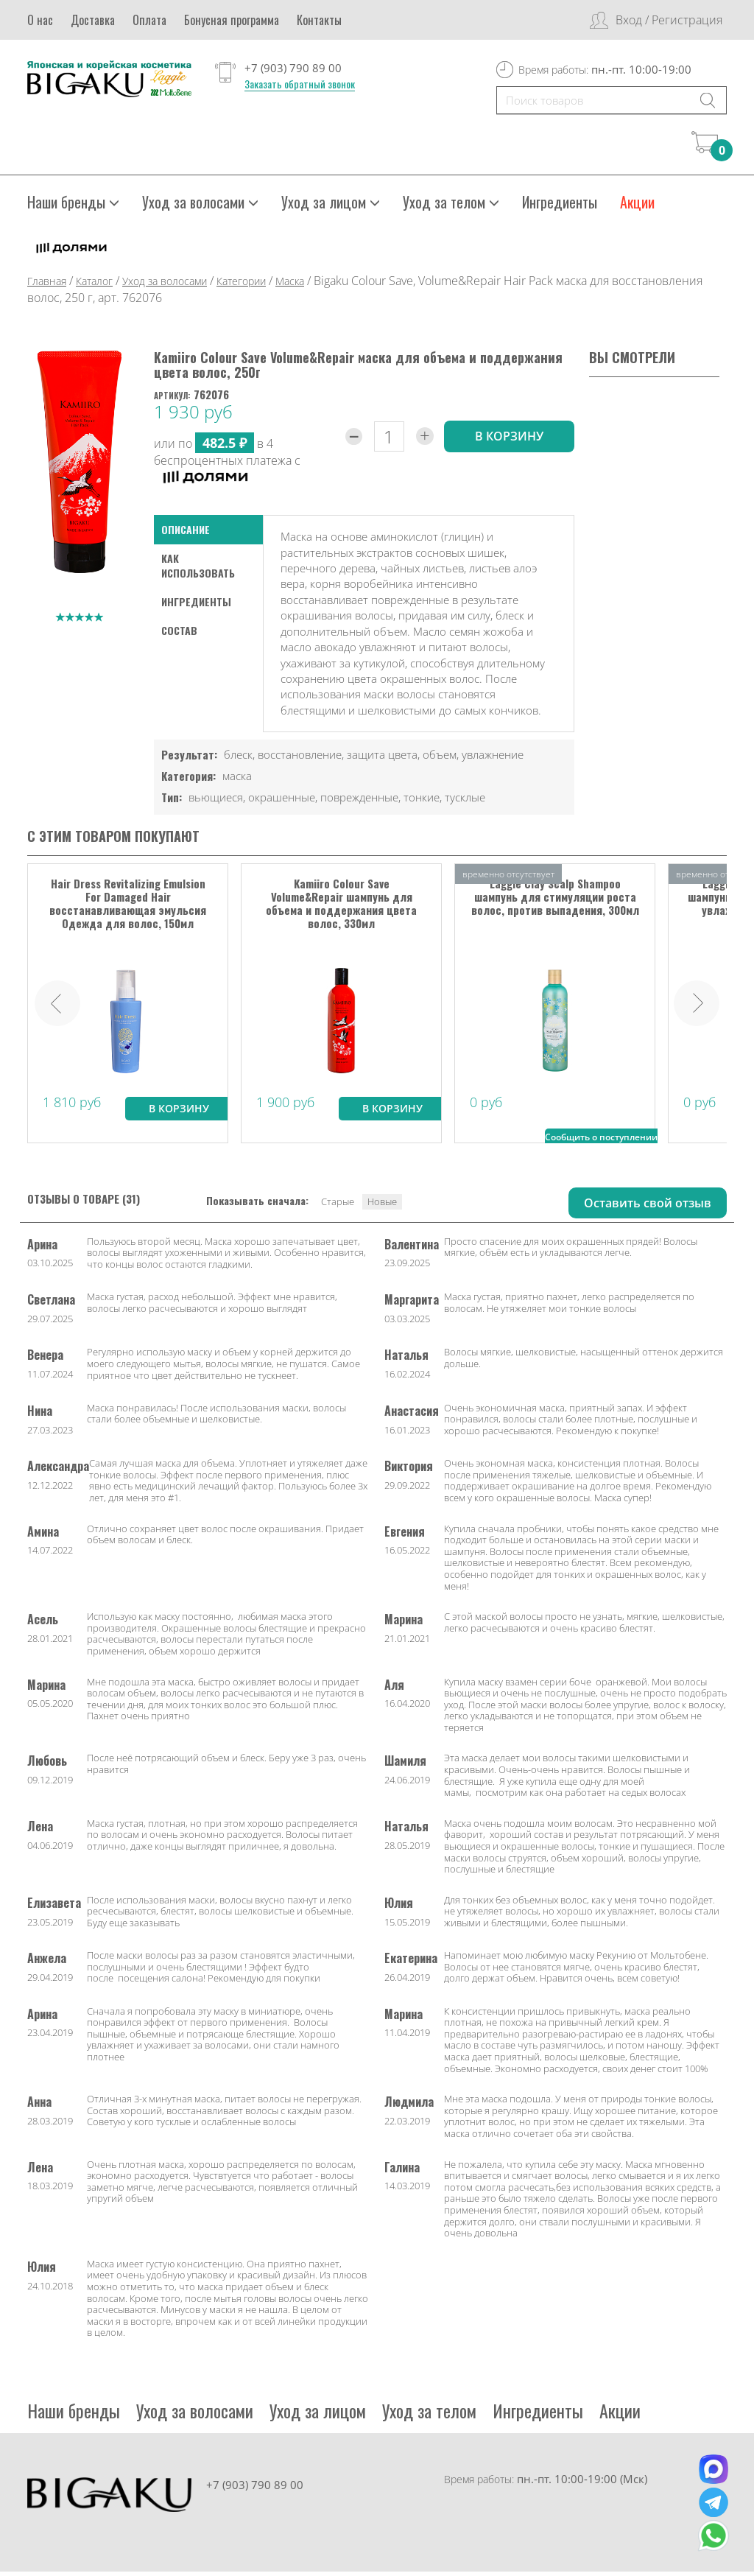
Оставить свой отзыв (647, 1206)
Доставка (93, 20)
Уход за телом (451, 206)
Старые (337, 1205)
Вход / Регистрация (669, 20)
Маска (289, 285)
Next (696, 1007)
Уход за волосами (200, 206)
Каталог (94, 285)
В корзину (179, 1112)
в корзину (509, 440)
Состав (179, 634)
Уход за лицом (330, 206)
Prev (57, 1007)
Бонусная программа (231, 20)
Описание (185, 533)
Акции (637, 206)
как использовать (198, 570)
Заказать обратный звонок (299, 84)
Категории (241, 285)
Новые (382, 1205)
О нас (40, 20)
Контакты (319, 20)
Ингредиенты (559, 206)
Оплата (149, 20)
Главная (46, 285)
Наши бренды (73, 206)
